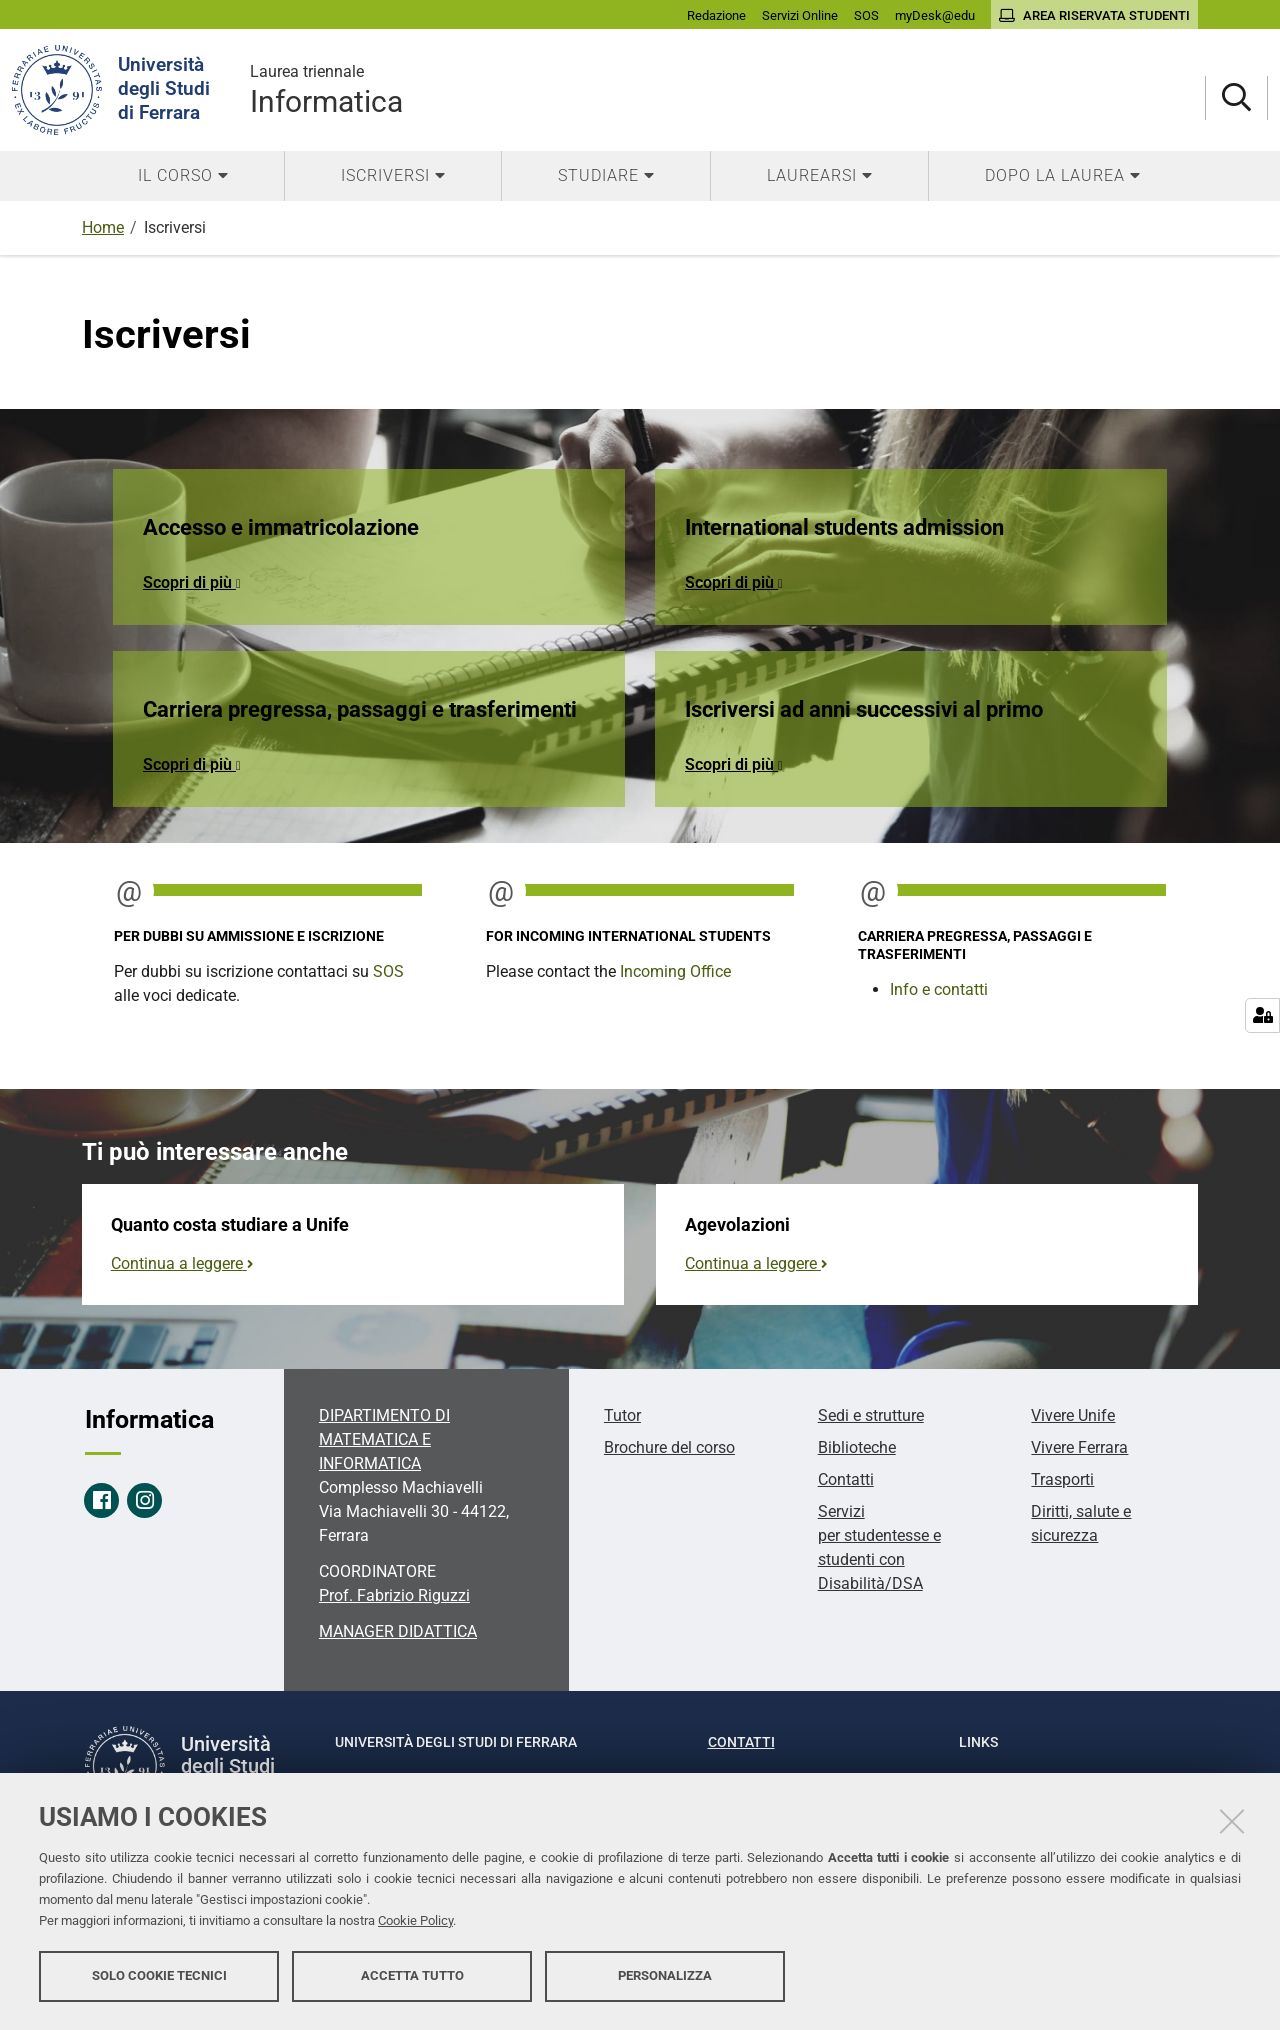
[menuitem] (183, 176)
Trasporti (1062, 1479)
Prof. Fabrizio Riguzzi (394, 1595)
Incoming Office (675, 971)
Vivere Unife (1073, 1415)
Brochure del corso (669, 1447)
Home (103, 227)
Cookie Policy (415, 1922)
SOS (388, 971)
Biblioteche (857, 1447)
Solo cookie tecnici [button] (159, 1977)
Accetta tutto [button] (412, 1977)
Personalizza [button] (665, 1977)
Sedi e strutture (871, 1415)
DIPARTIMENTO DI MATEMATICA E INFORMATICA (384, 1439)
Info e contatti (939, 989)
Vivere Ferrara (1079, 1447)
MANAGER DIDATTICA (398, 1631)
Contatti (846, 1479)
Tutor (622, 1415)
